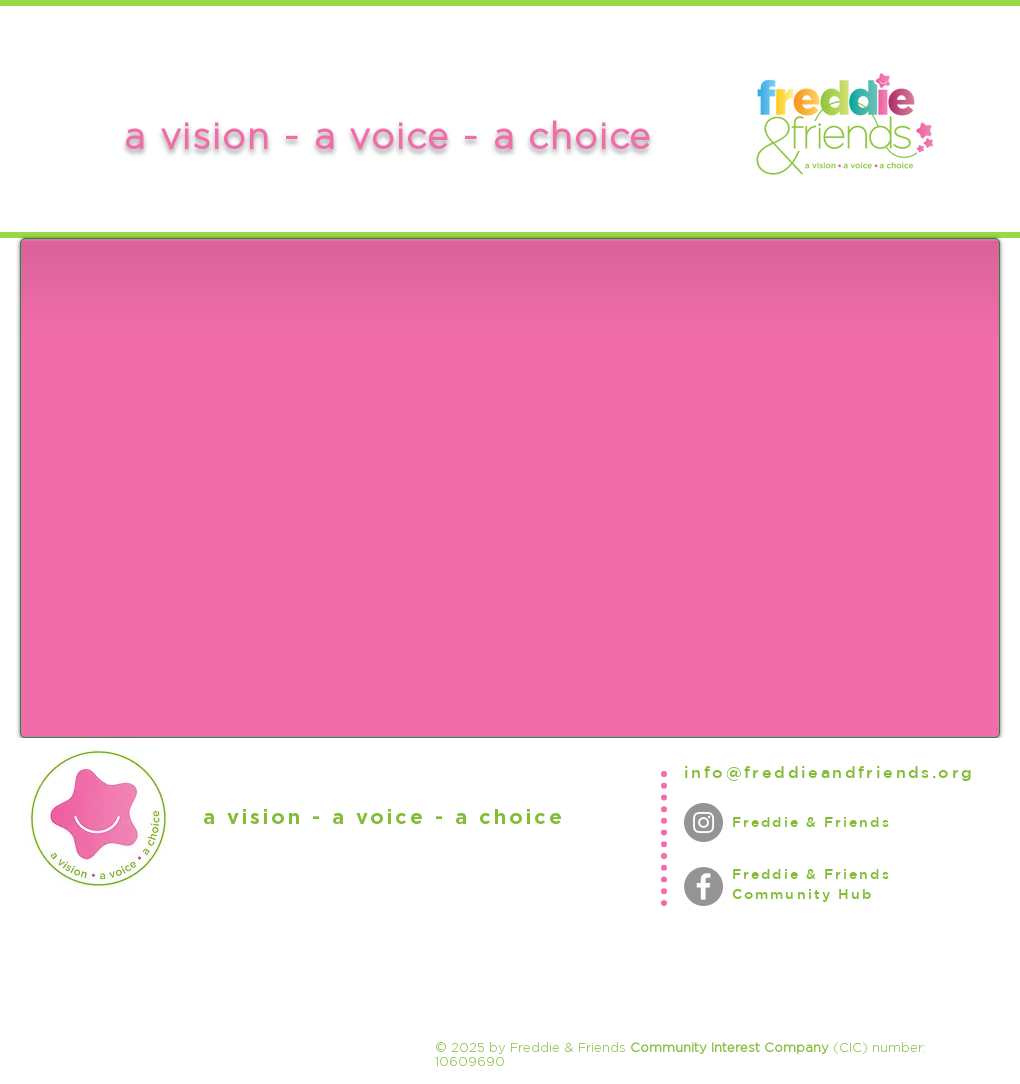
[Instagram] (703, 822)
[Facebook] (703, 886)
